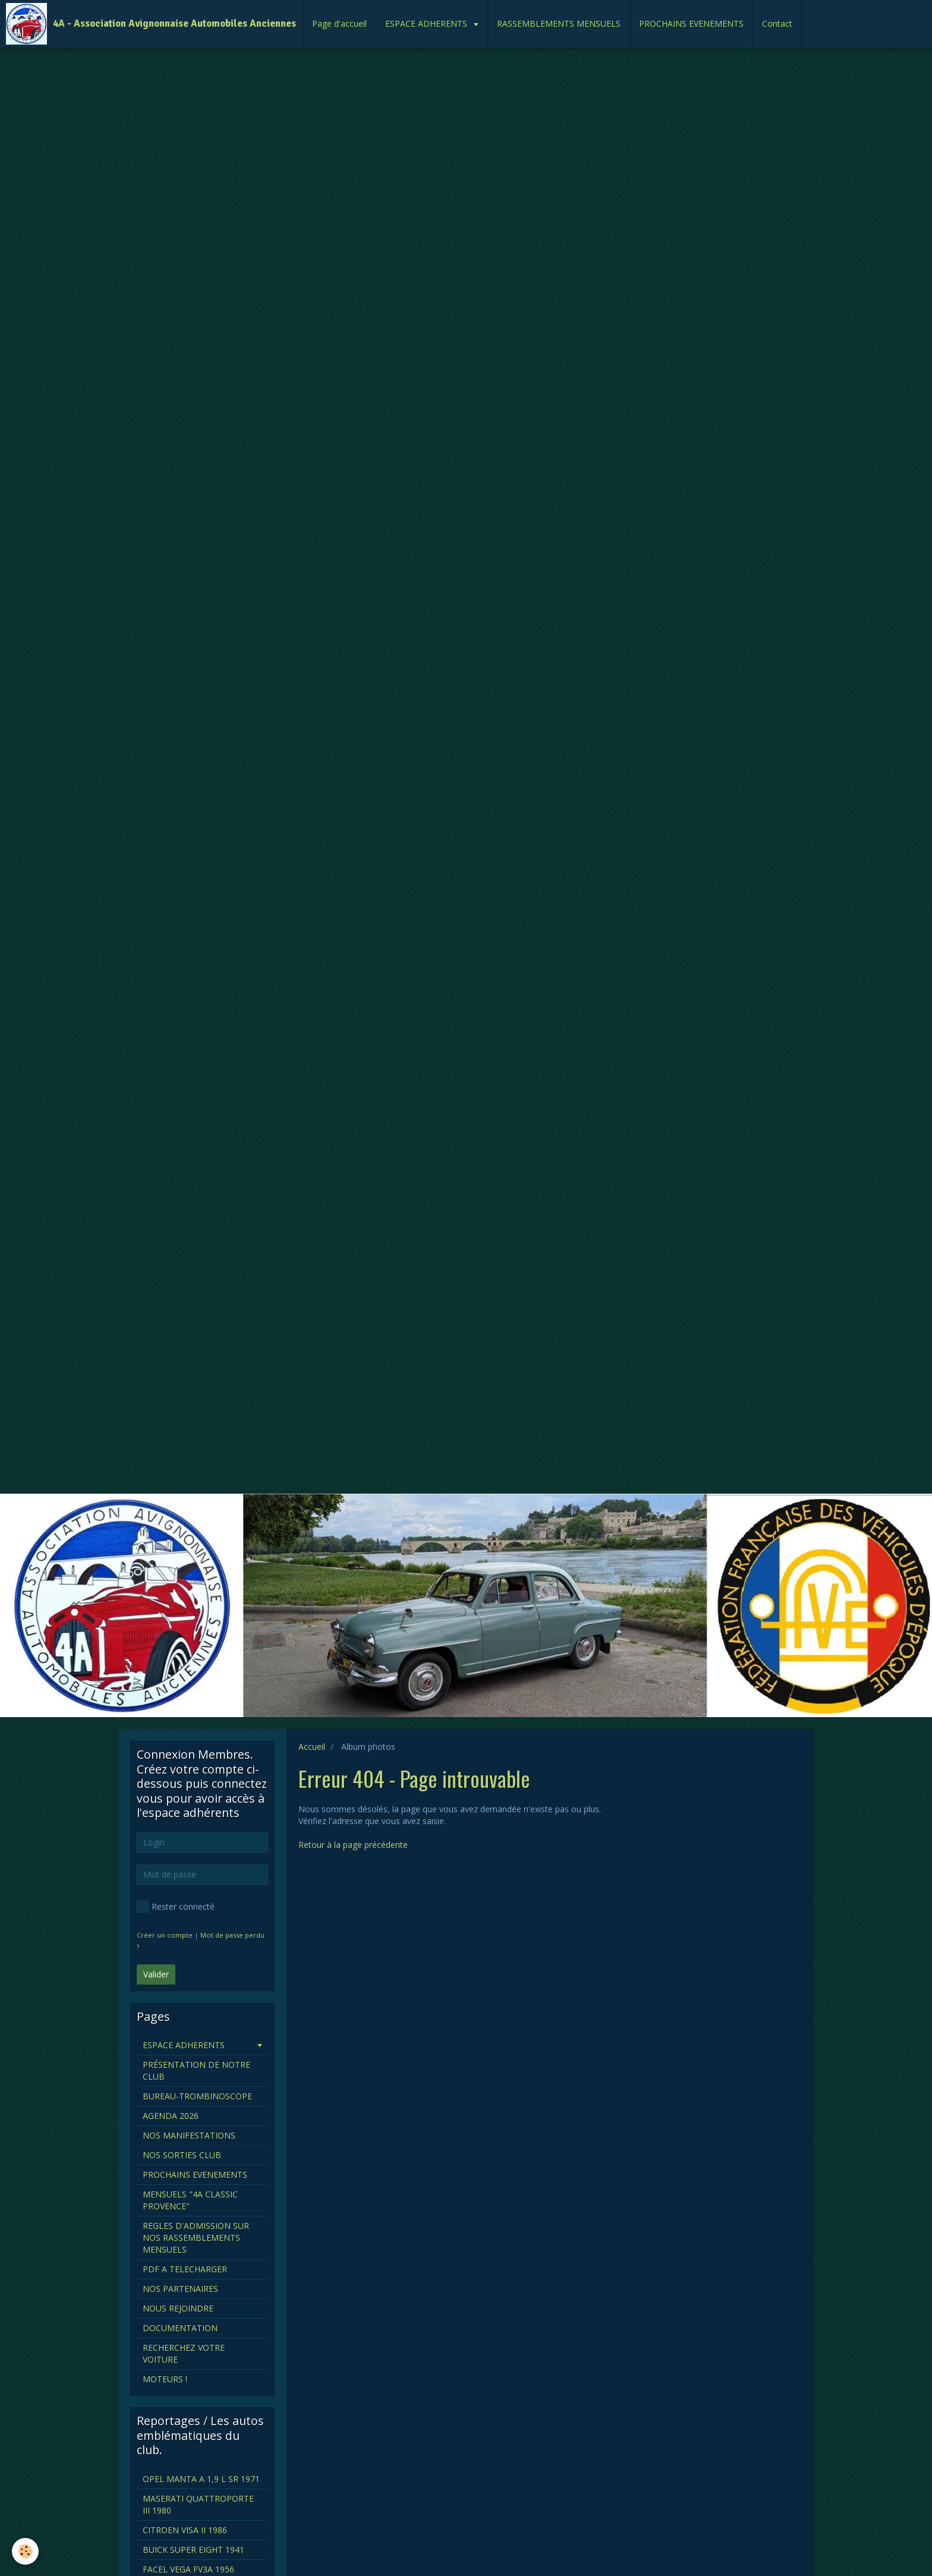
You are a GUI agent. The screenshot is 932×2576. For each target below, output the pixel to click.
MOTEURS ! (165, 2379)
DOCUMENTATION (180, 2327)
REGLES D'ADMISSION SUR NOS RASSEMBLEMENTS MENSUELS (196, 2237)
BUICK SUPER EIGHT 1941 (193, 2549)
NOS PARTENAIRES (180, 2288)
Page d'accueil (339, 23)
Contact (777, 23)
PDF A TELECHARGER (185, 2269)
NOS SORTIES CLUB (182, 2155)
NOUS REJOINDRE (178, 2308)
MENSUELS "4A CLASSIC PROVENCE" (190, 2200)
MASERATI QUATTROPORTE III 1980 (198, 2504)
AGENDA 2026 (171, 2115)
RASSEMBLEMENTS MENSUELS (559, 23)
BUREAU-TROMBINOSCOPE (197, 2096)
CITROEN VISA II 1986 (185, 2530)
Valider (156, 1974)
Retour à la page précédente (353, 1844)
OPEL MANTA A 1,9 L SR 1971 (201, 2478)
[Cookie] (25, 2551)
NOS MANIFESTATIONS (189, 2135)
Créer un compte (165, 1935)
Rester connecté (176, 1907)
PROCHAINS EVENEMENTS (691, 23)
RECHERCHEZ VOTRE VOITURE (184, 2353)
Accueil (311, 1746)
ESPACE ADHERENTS (427, 23)
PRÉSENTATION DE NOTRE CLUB (196, 2070)
